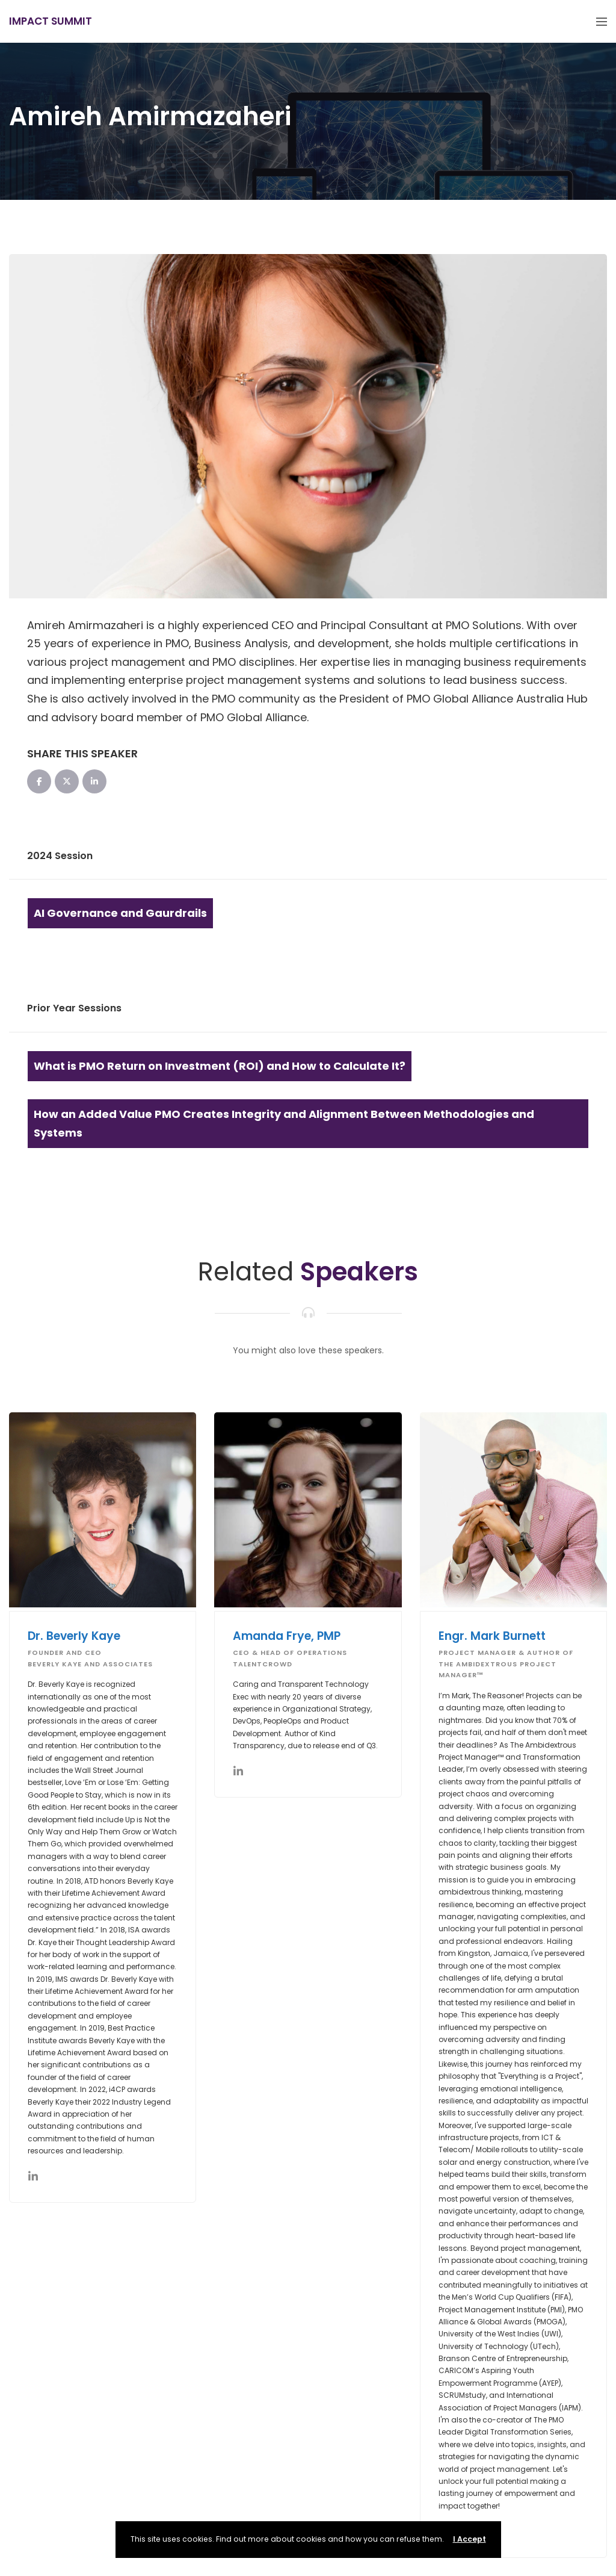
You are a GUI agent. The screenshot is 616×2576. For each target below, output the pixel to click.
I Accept (469, 2539)
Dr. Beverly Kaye (74, 1636)
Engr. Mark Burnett (492, 1636)
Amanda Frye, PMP (286, 1636)
